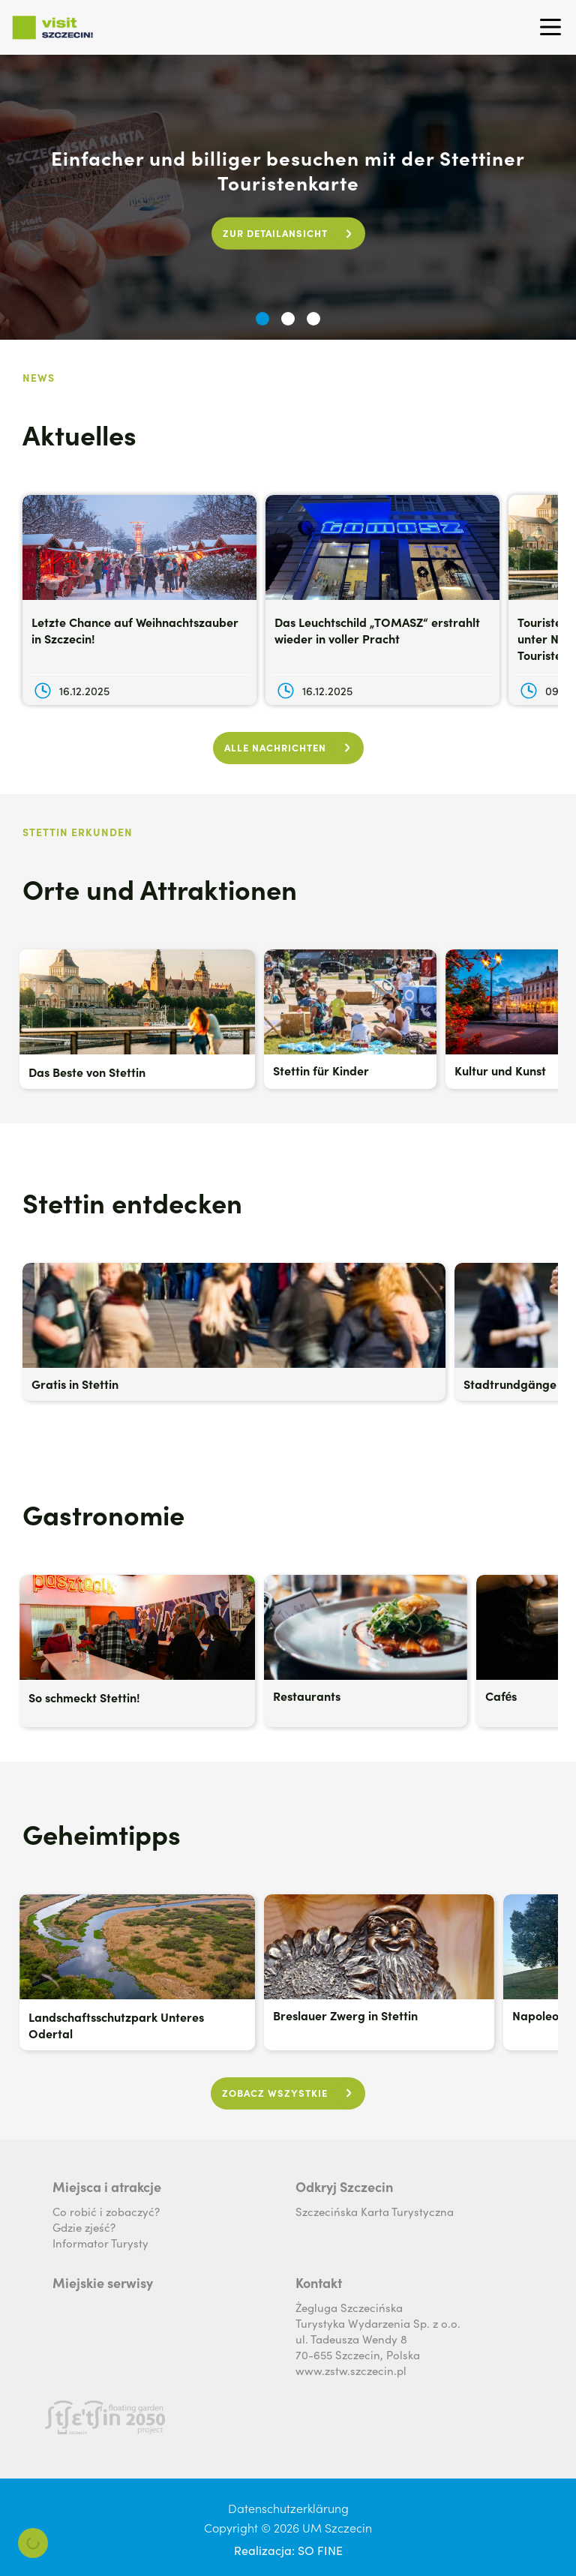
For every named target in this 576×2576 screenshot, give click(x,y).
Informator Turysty (100, 2243)
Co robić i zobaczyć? (106, 2211)
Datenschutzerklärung (288, 2508)
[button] (262, 318)
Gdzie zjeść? (84, 2227)
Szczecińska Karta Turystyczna (375, 2211)
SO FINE (320, 2550)
